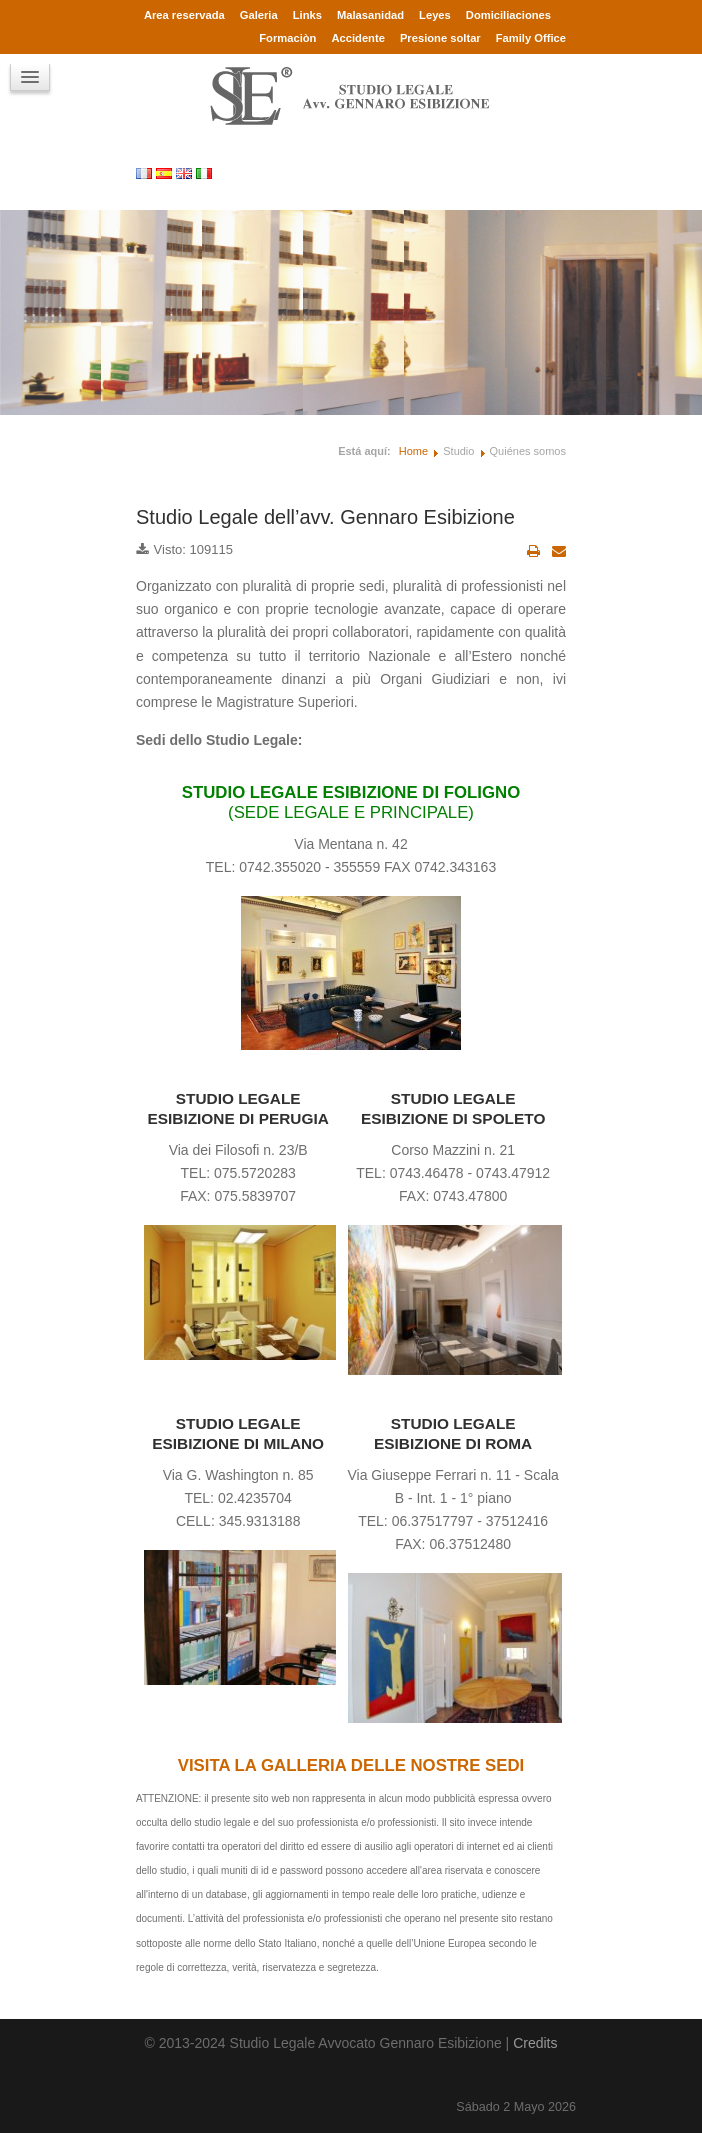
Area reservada (184, 15)
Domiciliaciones (508, 15)
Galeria (259, 15)
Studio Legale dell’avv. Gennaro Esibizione (325, 517)
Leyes (435, 15)
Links (307, 15)
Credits (535, 2043)
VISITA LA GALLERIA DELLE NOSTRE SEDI (351, 1765)
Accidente (357, 38)
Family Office (531, 38)
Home (413, 451)
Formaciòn (287, 38)
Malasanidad (370, 15)
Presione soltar (440, 38)
